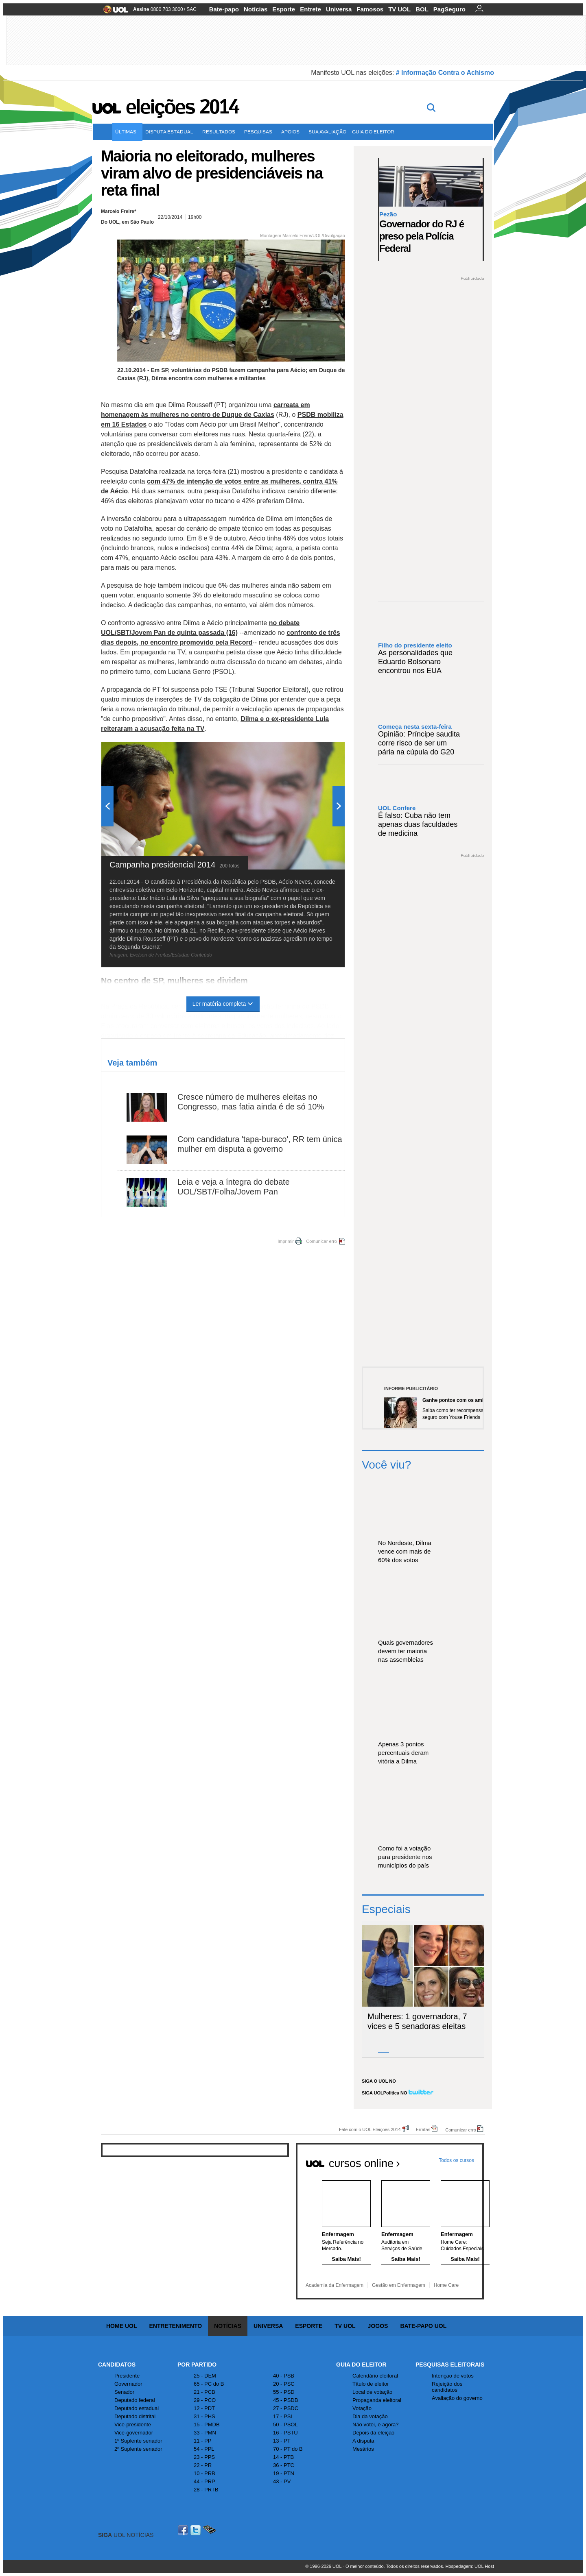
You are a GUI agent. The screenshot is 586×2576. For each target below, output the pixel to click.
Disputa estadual (171, 132)
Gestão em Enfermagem (398, 2285)
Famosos (369, 9)
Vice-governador (133, 2433)
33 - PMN (205, 2433)
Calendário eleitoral (375, 2376)
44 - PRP (204, 2481)
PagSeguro (449, 9)
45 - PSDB (285, 2400)
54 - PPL (204, 2449)
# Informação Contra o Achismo (445, 72)
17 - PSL (283, 2416)
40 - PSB (283, 2376)
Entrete (310, 9)
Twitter (196, 2530)
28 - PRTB (206, 2490)
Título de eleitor (370, 2384)
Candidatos (117, 2364)
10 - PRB (204, 2473)
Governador (128, 2384)
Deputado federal (134, 2400)
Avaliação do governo (457, 2398)
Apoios (292, 132)
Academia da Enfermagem (334, 2285)
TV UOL (399, 9)
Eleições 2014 (182, 106)
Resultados (220, 132)
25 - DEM (205, 2376)
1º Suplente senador (138, 2441)
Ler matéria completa (223, 1003)
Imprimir (286, 1241)
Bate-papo (224, 9)
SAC (191, 9)
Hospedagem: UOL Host (470, 2566)
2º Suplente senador (138, 2449)
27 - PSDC (285, 2408)
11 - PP (202, 2441)
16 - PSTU (285, 2433)
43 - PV (282, 2481)
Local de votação (372, 2392)
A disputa (363, 2441)
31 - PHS (204, 2416)
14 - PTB (283, 2457)
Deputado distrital (134, 2416)
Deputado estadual (136, 2408)
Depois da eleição (373, 2433)
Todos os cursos (456, 2160)
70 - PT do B (288, 2449)
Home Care (446, 2285)
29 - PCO (205, 2400)
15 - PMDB (207, 2424)
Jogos (378, 2326)
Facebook (184, 2530)
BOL (422, 9)
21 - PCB (204, 2392)
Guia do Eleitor (361, 2364)
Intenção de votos (453, 2376)
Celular (209, 2530)
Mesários (363, 2449)
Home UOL (121, 2326)
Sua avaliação (327, 132)
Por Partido (196, 2364)
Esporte (283, 9)
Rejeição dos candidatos (447, 2387)
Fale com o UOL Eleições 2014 (370, 2129)
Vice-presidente (132, 2424)
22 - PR (203, 2465)
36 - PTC (283, 2465)
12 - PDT (204, 2408)
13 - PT (282, 2441)
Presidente (127, 2376)
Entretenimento (175, 2326)
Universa (339, 9)
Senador (124, 2392)
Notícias (255, 9)
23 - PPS (204, 2457)
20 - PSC (284, 2384)
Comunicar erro (321, 1241)
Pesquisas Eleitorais (449, 2364)
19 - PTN (283, 2473)
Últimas (127, 132)
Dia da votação (370, 2416)
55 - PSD (284, 2392)
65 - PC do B (209, 2384)
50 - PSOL (285, 2424)
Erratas (423, 2129)
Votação (362, 2408)
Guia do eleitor (375, 132)
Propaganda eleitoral (376, 2400)
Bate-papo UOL (423, 2326)
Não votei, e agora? (375, 2424)
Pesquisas (260, 132)
